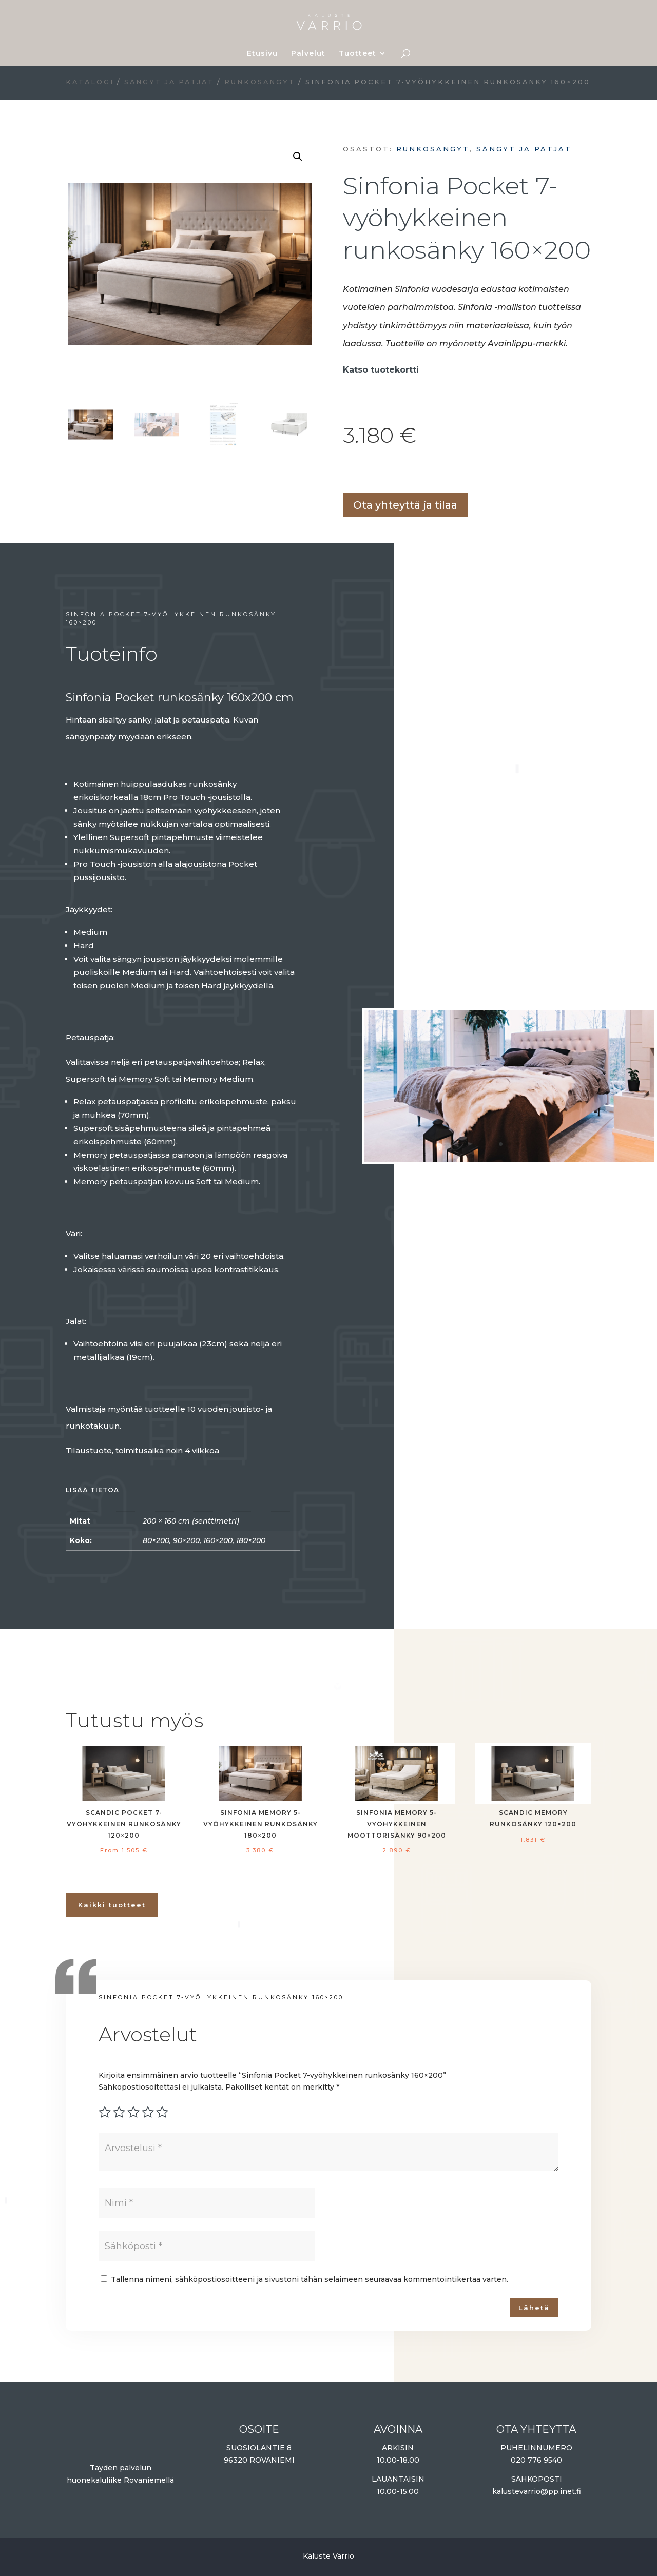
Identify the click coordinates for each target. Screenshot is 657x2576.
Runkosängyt (259, 82)
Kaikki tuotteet (112, 1905)
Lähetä (534, 2308)
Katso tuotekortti (382, 370)
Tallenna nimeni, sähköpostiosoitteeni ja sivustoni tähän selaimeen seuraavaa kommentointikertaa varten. (309, 2279)
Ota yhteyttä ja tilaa (405, 505)
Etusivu (262, 54)
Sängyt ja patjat (169, 82)
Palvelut (308, 54)
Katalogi (90, 82)
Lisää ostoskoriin (346, 472)
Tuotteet (357, 54)
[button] (297, 156)
